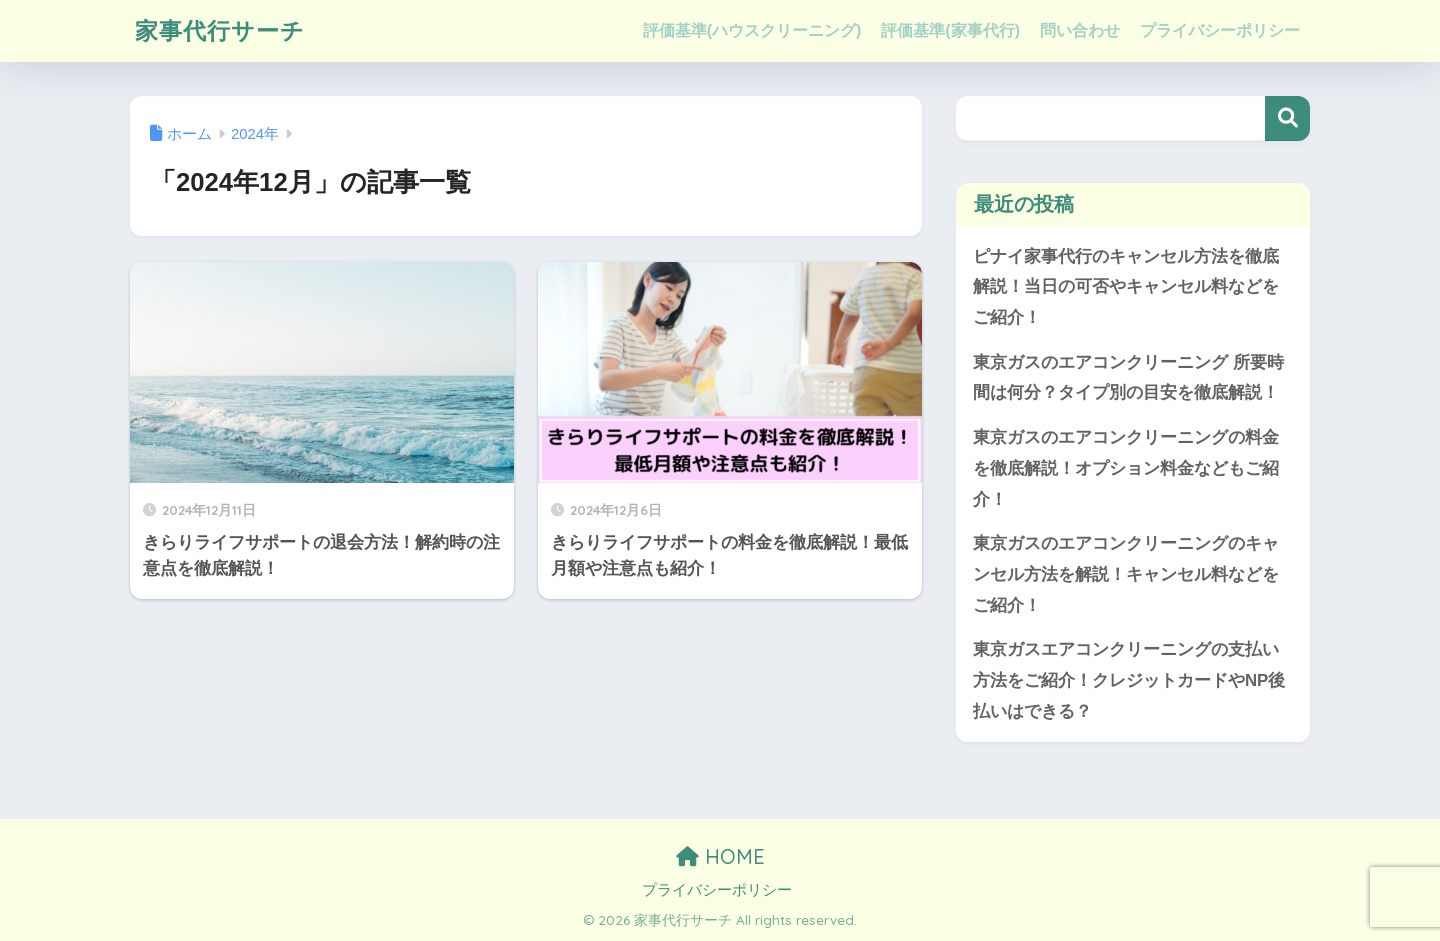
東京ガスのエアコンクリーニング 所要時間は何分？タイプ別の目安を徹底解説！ (1128, 378)
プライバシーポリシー (1220, 30)
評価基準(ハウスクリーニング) (752, 30)
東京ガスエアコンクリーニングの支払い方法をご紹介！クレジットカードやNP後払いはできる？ (1129, 680)
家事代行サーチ (220, 30)
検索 (1287, 118)
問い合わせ (1080, 30)
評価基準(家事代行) (950, 30)
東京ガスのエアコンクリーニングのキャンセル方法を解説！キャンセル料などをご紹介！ (1126, 574)
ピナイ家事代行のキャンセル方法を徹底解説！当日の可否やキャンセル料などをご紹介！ (1126, 287)
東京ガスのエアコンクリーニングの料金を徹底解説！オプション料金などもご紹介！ (1126, 468)
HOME (720, 856)
